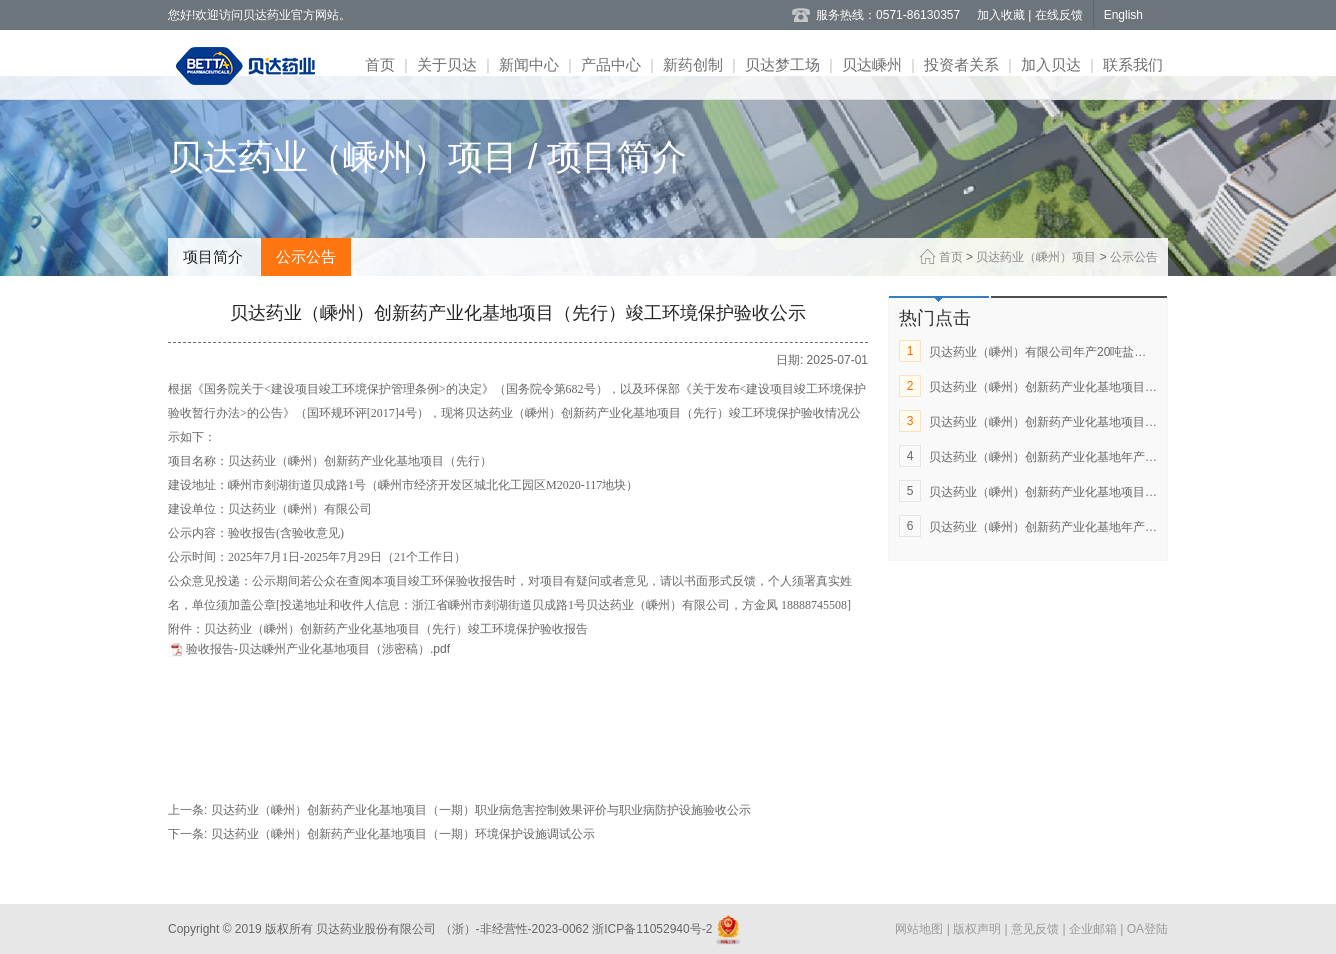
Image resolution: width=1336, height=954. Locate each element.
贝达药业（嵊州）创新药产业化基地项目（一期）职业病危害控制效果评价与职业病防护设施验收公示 (481, 810)
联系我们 (1133, 64)
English (1123, 15)
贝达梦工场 (782, 64)
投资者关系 (961, 64)
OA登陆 (1147, 929)
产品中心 (611, 64)
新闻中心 (529, 64)
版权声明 (978, 929)
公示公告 (306, 256)
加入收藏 (1002, 15)
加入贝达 (1051, 64)
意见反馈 (1036, 929)
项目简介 (213, 256)
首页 (380, 64)
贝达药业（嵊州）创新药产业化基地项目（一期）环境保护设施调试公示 (403, 834)
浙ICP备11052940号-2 (652, 929)
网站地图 (920, 929)
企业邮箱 (1094, 929)
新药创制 (693, 64)
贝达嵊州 (872, 64)
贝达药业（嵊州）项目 (1036, 257)
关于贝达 (447, 64)
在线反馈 (1059, 15)
